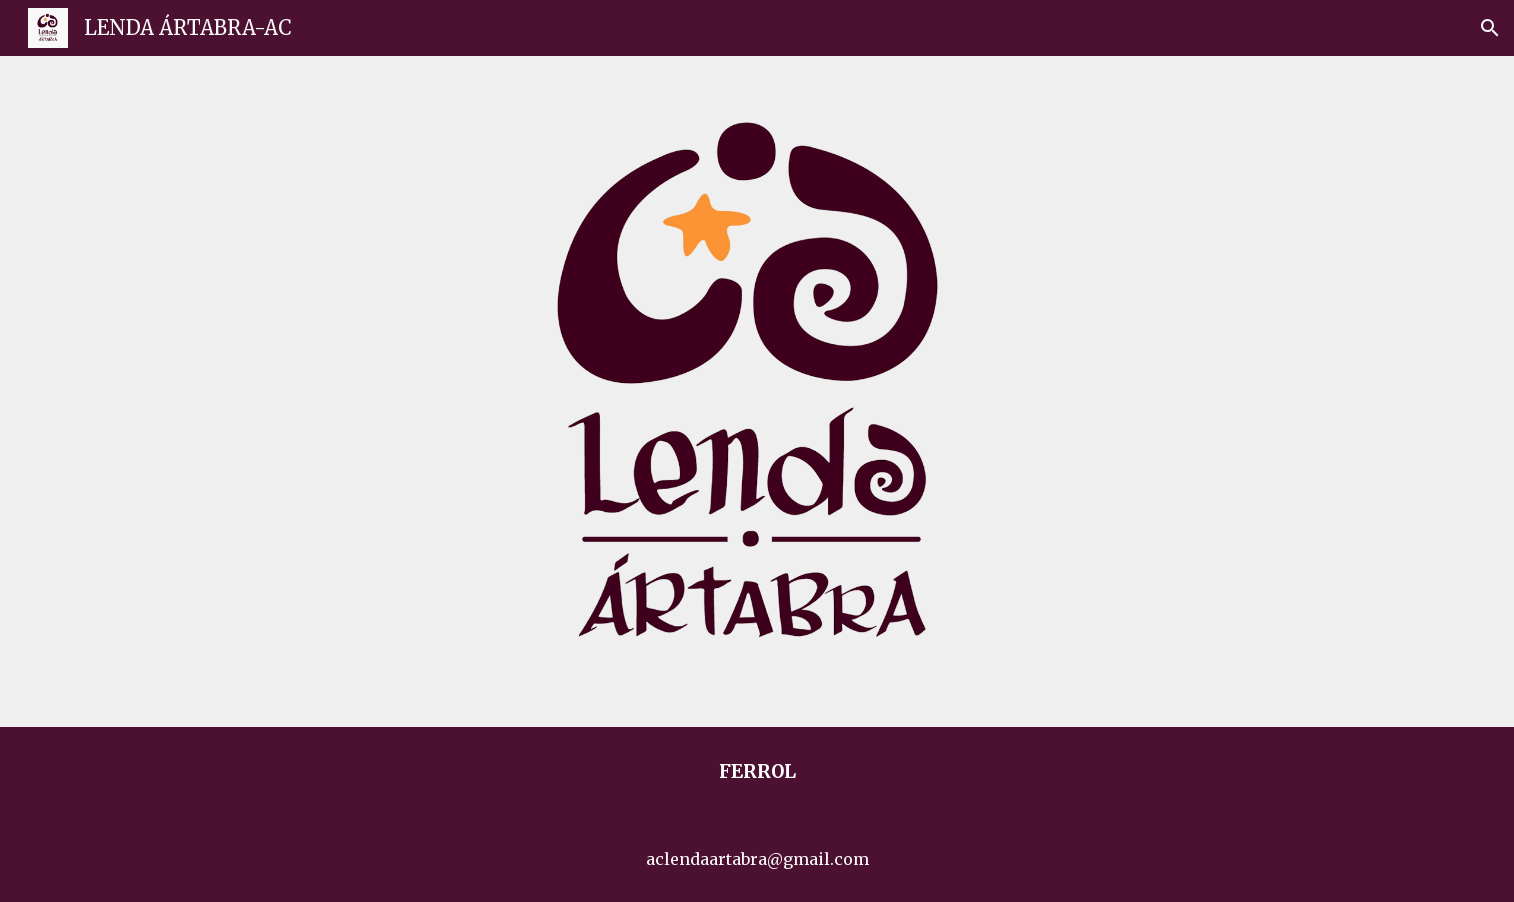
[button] (1490, 28)
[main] (757, 772)
